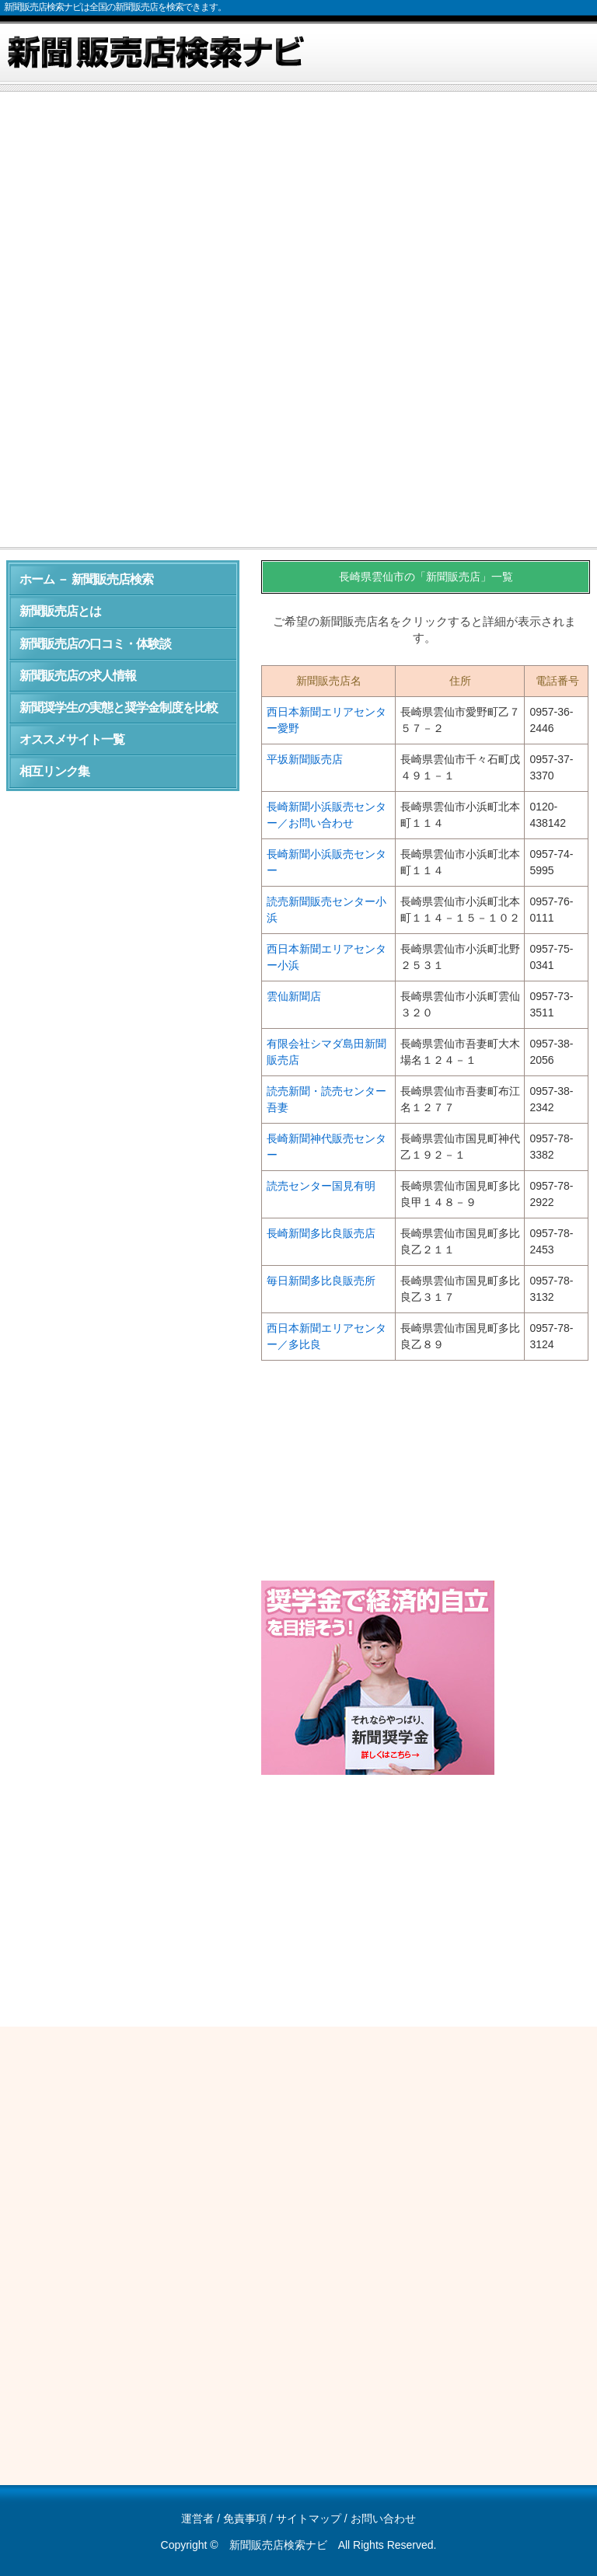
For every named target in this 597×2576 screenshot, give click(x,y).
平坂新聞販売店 (305, 759)
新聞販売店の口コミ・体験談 (95, 643)
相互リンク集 (54, 771)
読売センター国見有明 (321, 1186)
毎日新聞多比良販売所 (321, 1280)
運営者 (197, 2518)
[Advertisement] (298, 213)
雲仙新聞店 (294, 996)
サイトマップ (308, 2518)
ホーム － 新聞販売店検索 (86, 579)
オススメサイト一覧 (71, 739)
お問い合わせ (383, 2518)
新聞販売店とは (60, 611)
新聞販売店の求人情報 (77, 675)
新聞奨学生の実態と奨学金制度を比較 (118, 707)
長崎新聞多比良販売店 (321, 1233)
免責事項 (245, 2518)
